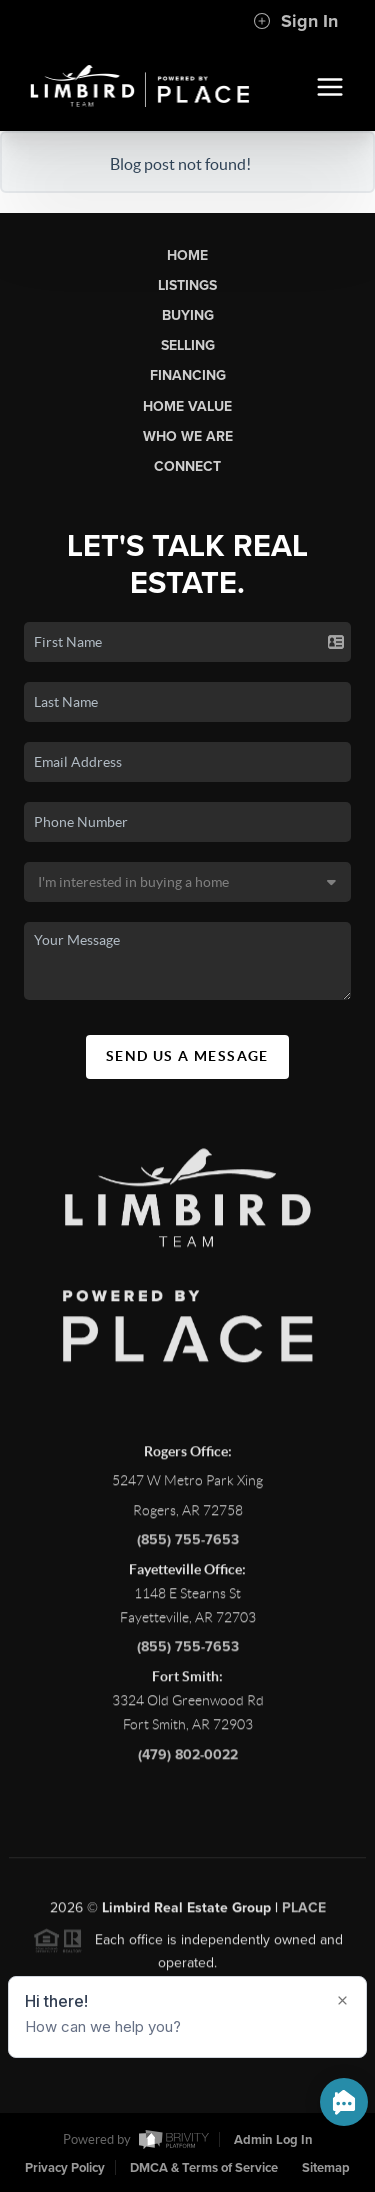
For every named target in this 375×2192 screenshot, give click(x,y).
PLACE (304, 1912)
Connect (187, 466)
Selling (188, 345)
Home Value (187, 406)
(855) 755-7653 (188, 1544)
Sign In (295, 21)
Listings (187, 285)
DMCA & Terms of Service (204, 2168)
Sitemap (326, 2168)
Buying (188, 315)
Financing (188, 375)
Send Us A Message (187, 1056)
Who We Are (188, 436)
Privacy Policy (65, 2168)
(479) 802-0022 (188, 1759)
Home (187, 255)
